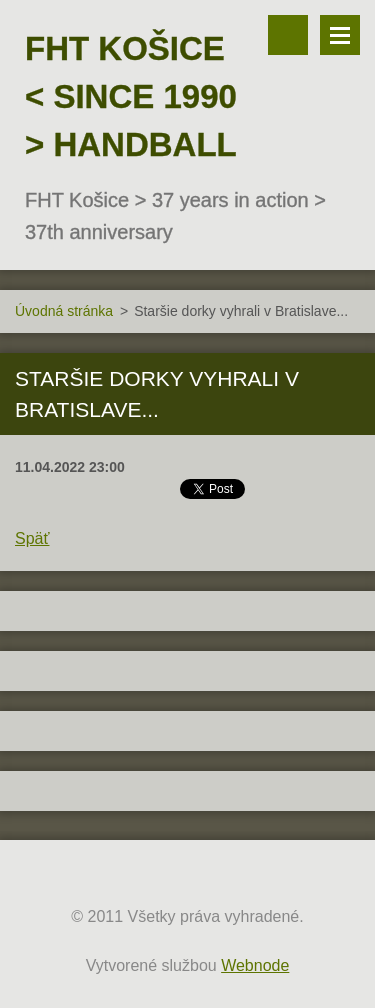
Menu (340, 35)
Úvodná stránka (64, 311)
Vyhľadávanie (288, 35)
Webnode (255, 965)
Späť (32, 538)
